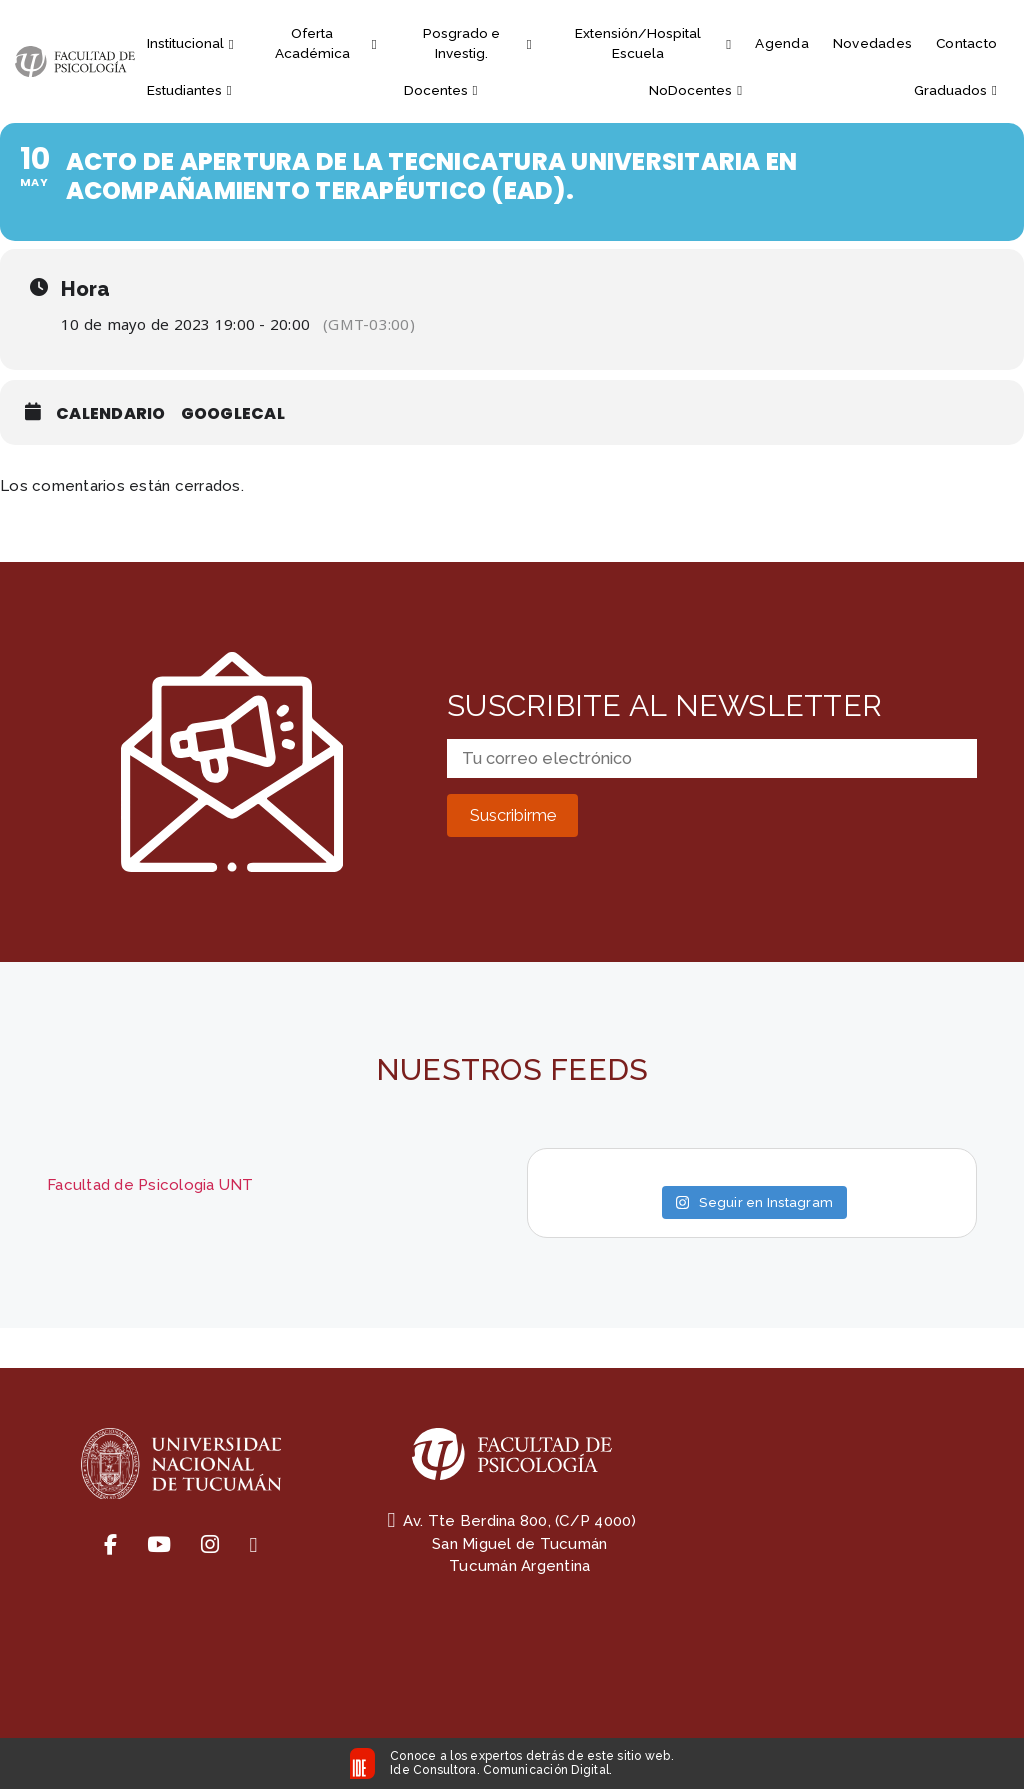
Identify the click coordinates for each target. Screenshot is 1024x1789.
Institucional (190, 43)
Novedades (872, 43)
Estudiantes (189, 90)
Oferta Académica (326, 43)
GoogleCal (233, 413)
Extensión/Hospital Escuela (653, 43)
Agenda (782, 43)
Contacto (966, 43)
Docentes (441, 90)
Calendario (111, 413)
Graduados (955, 90)
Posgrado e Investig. (477, 43)
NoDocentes (695, 90)
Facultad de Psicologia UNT (150, 1185)
